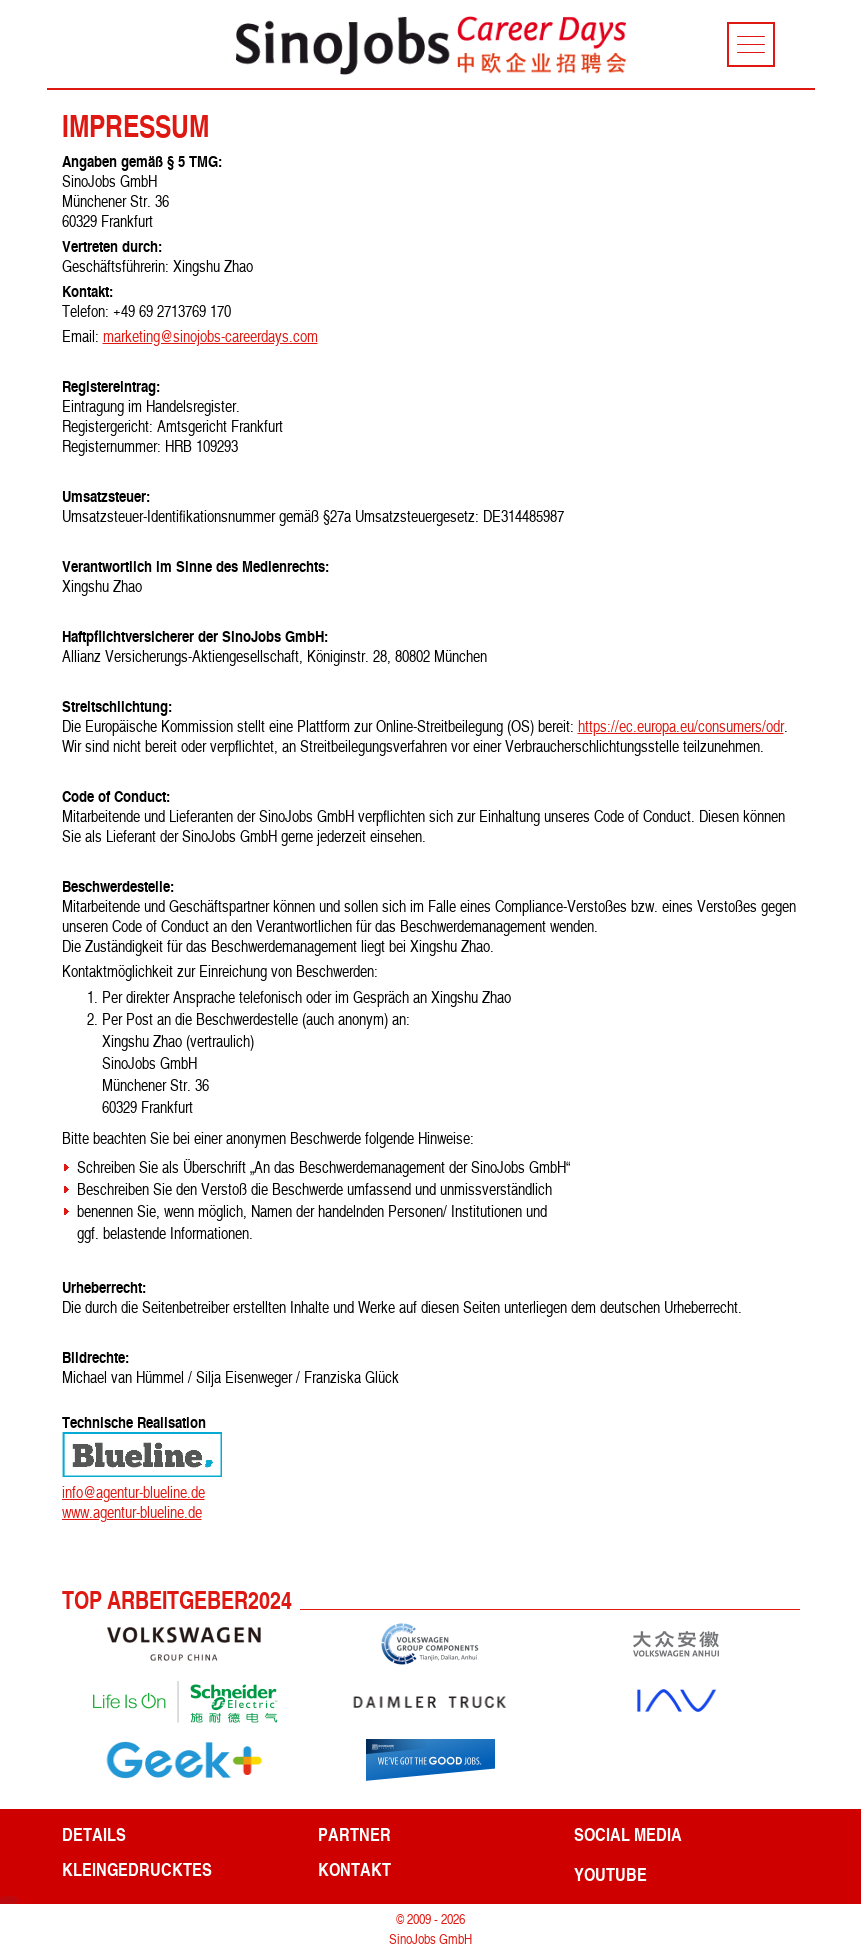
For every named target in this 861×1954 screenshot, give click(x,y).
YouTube (610, 1874)
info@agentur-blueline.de (133, 1492)
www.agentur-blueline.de (132, 1512)
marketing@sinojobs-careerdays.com (210, 336)
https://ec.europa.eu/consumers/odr (681, 726)
